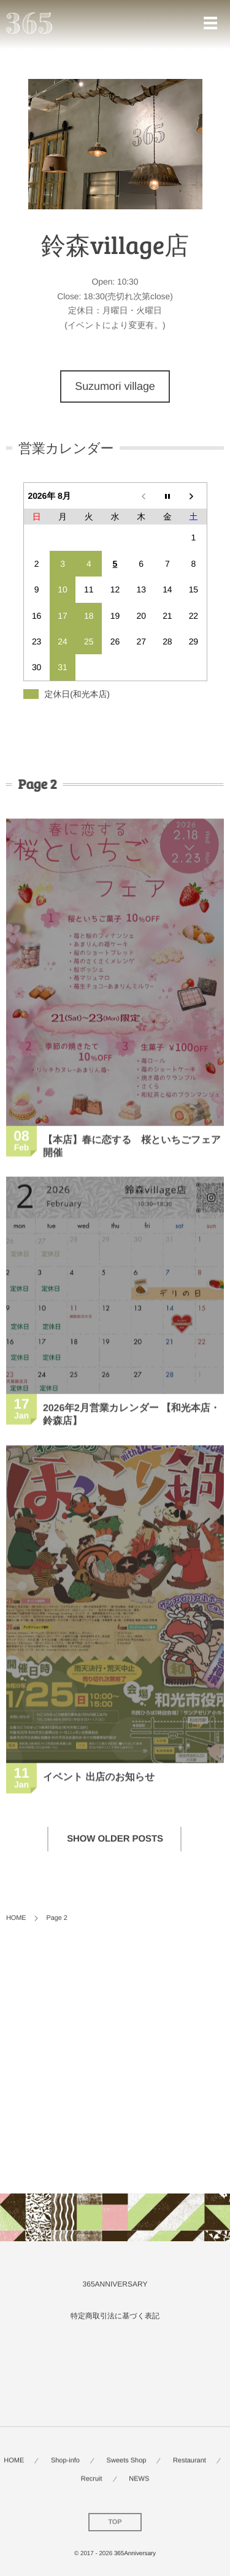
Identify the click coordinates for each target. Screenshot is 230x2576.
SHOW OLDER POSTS (115, 1839)
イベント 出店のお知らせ (99, 1779)
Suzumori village (115, 386)
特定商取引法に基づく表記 (115, 2316)
